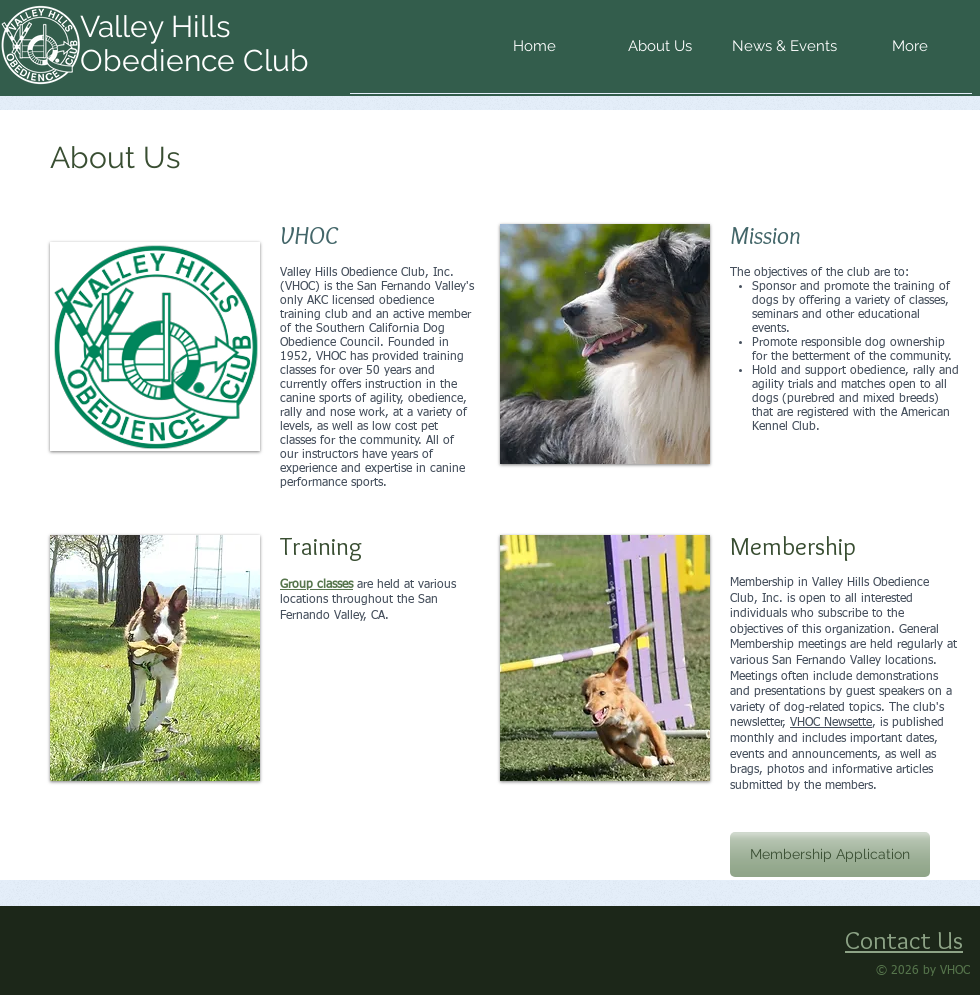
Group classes (316, 585)
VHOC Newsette (831, 723)
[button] (659, 53)
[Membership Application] (830, 854)
